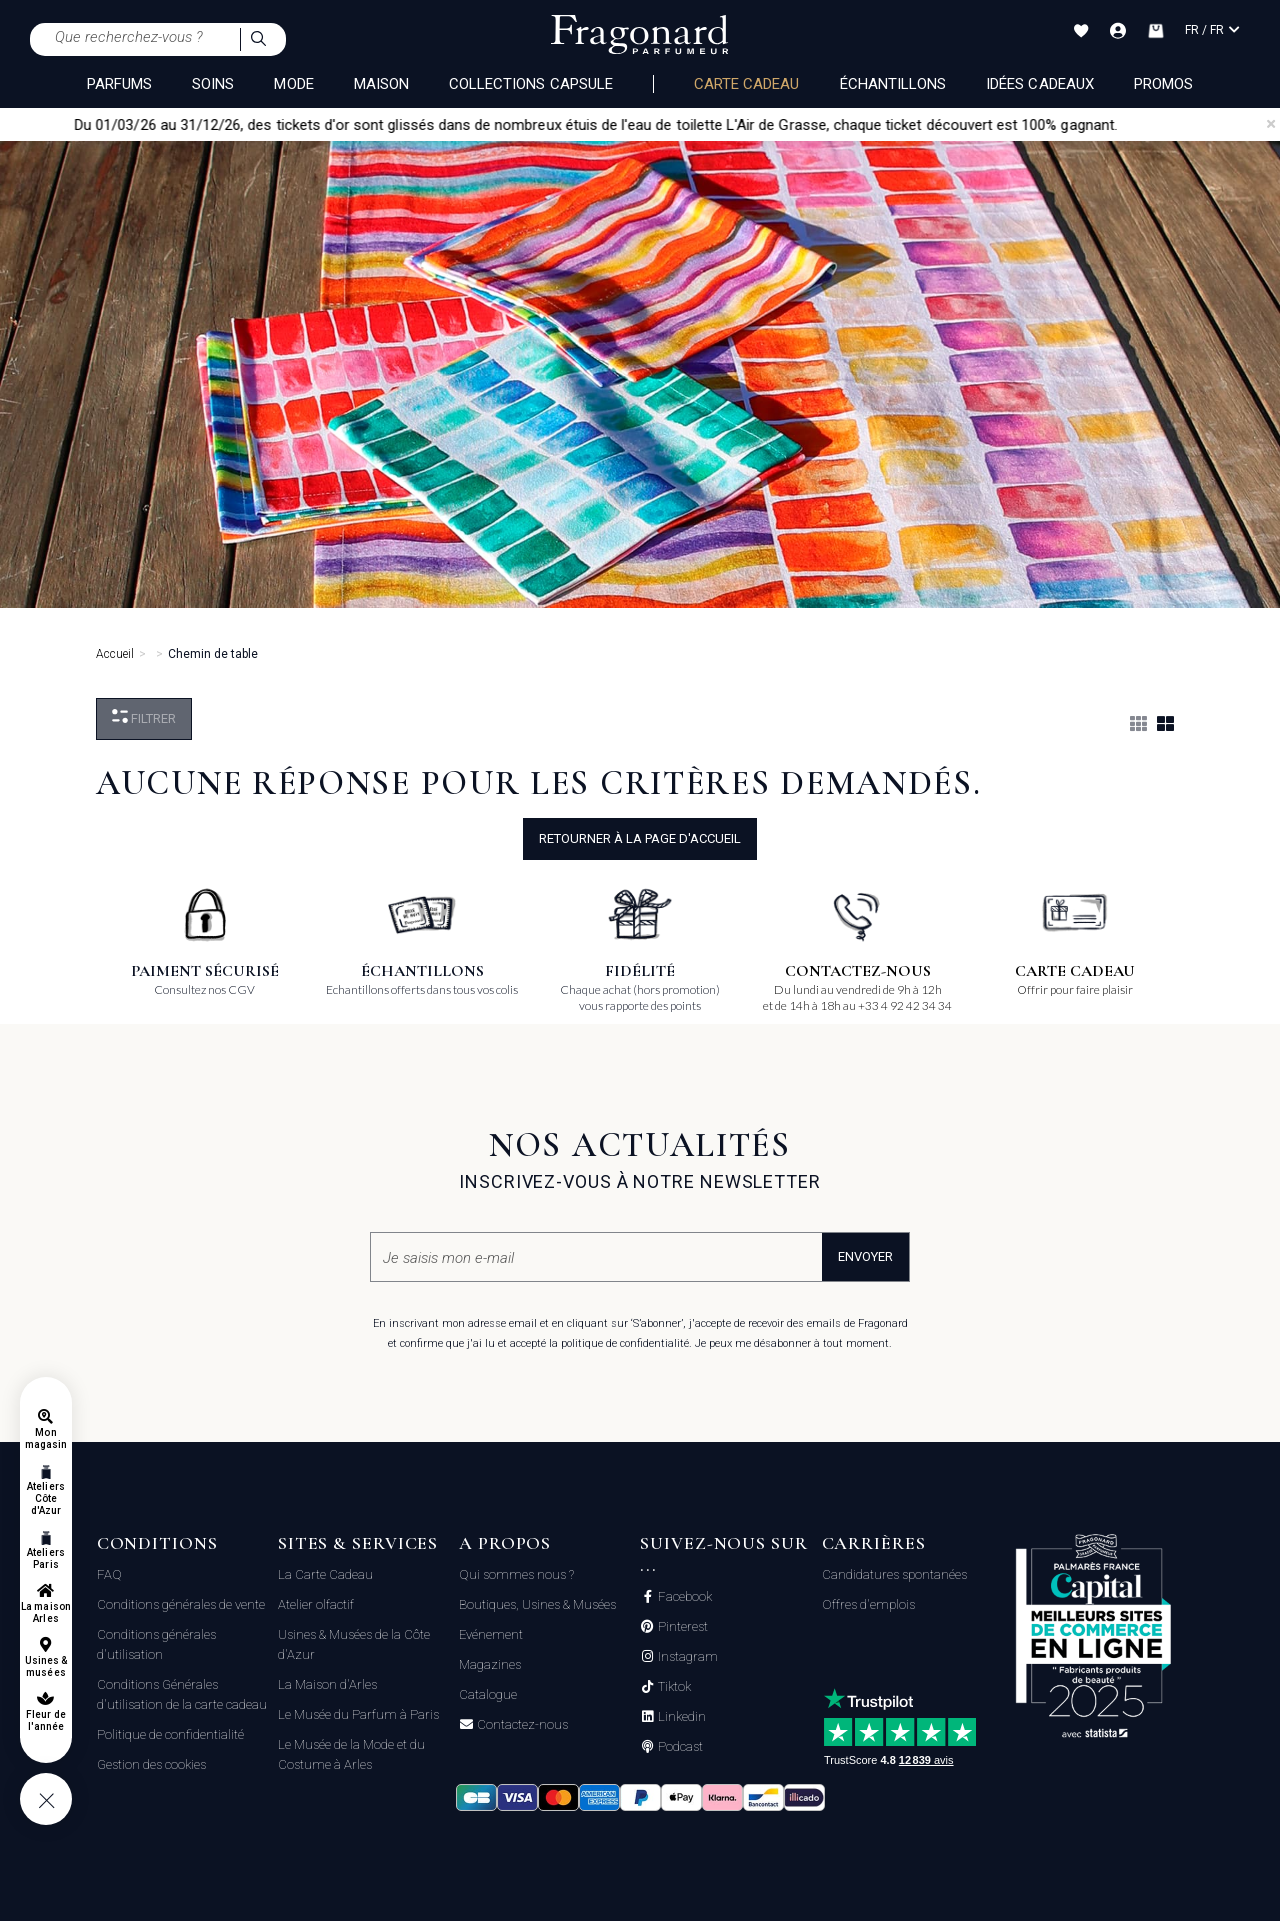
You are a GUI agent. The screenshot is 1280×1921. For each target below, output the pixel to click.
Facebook (683, 1597)
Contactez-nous (521, 1725)
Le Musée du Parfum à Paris (358, 1714)
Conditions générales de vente (181, 1604)
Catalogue (488, 1694)
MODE (293, 84)
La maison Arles (45, 1612)
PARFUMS (119, 84)
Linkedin (680, 1717)
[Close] (1271, 124)
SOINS (213, 84)
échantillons (893, 84)
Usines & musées (46, 1666)
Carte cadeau (747, 84)
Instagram (686, 1657)
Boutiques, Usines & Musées (537, 1604)
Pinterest (681, 1627)
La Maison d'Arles (327, 1684)
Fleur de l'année (45, 1720)
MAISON (381, 84)
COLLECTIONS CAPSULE (531, 84)
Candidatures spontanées (894, 1574)
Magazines (490, 1664)
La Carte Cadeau (325, 1574)
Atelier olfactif (316, 1604)
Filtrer (144, 717)
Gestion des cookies (151, 1764)
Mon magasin (46, 1438)
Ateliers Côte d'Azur (45, 1498)
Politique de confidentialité (170, 1734)
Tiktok (673, 1687)
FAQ (109, 1574)
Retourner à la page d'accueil (640, 838)
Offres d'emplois (868, 1604)
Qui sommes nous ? (516, 1574)
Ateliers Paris (45, 1558)
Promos (1163, 84)
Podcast (679, 1747)
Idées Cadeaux (1040, 84)
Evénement (491, 1634)
